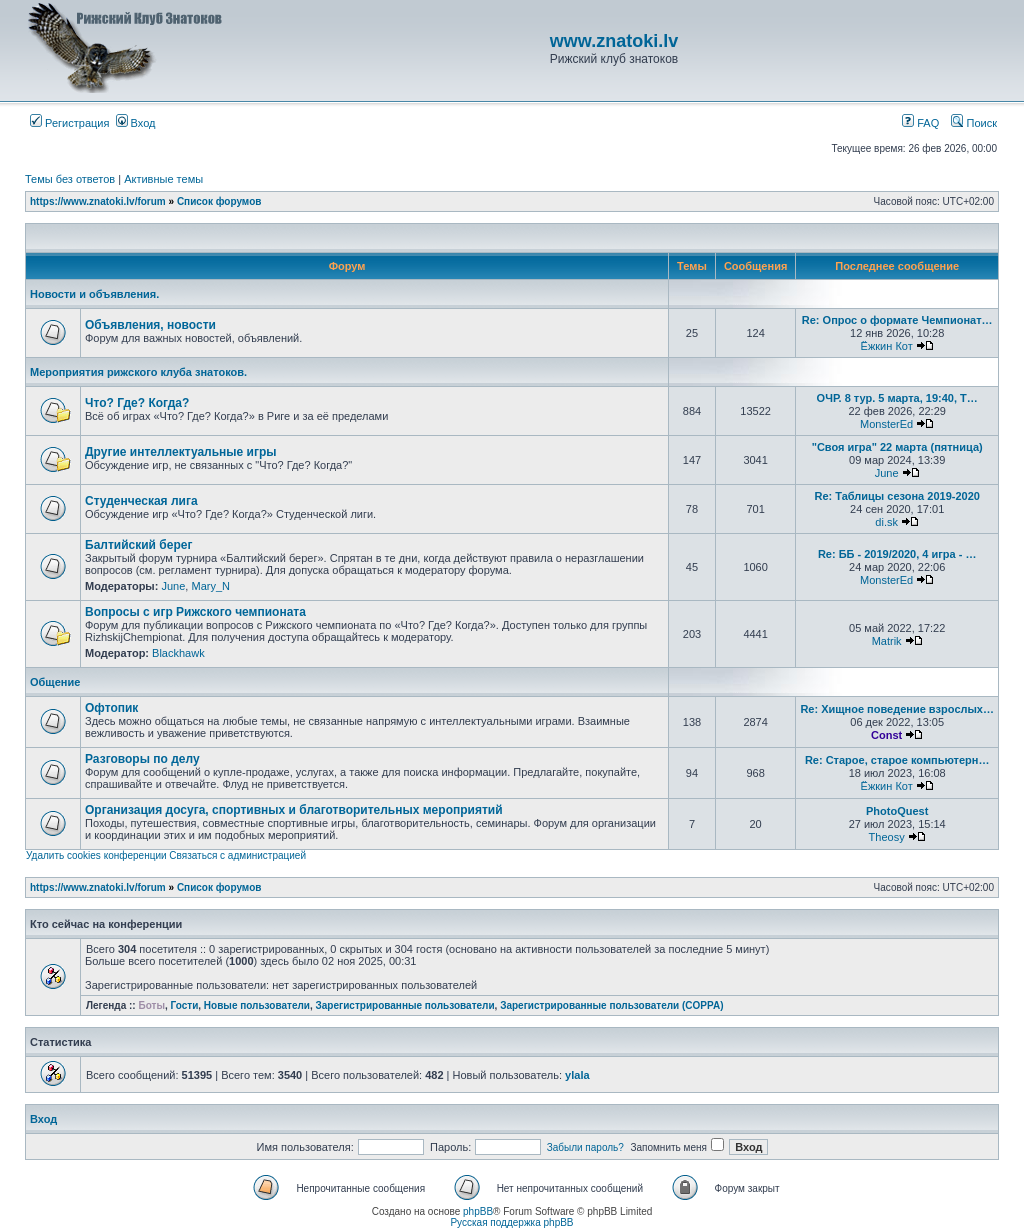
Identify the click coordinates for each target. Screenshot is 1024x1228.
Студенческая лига (141, 501)
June (887, 473)
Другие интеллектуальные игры (181, 452)
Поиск (974, 123)
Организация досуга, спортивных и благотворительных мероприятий (294, 810)
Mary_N (210, 586)
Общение (55, 682)
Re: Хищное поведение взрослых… (897, 709)
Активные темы (163, 179)
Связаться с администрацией (237, 855)
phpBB (478, 1211)
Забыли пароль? (585, 1147)
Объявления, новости (150, 325)
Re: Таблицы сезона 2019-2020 (896, 496)
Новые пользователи (257, 1005)
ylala (577, 1075)
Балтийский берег (138, 545)
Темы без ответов (70, 179)
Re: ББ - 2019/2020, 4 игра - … (897, 554)
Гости (185, 1005)
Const (886, 735)
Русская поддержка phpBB (511, 1222)
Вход (136, 123)
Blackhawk (178, 653)
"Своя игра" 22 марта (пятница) (897, 447)
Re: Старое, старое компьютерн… (897, 760)
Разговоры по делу (142, 759)
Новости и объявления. (94, 294)
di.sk (886, 522)
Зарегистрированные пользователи (405, 1005)
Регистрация (69, 123)
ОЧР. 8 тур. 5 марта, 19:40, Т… (897, 398)
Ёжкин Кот (887, 346)
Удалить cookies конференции (96, 855)
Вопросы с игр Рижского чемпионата (195, 612)
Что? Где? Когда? (137, 403)
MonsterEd (886, 424)
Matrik (887, 641)
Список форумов (219, 201)
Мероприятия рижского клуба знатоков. (138, 372)
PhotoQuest (897, 811)
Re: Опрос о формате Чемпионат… (897, 320)
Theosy (887, 837)
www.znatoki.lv (614, 41)
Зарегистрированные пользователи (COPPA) (611, 1005)
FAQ (920, 123)
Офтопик (111, 708)
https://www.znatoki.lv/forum (98, 201)
